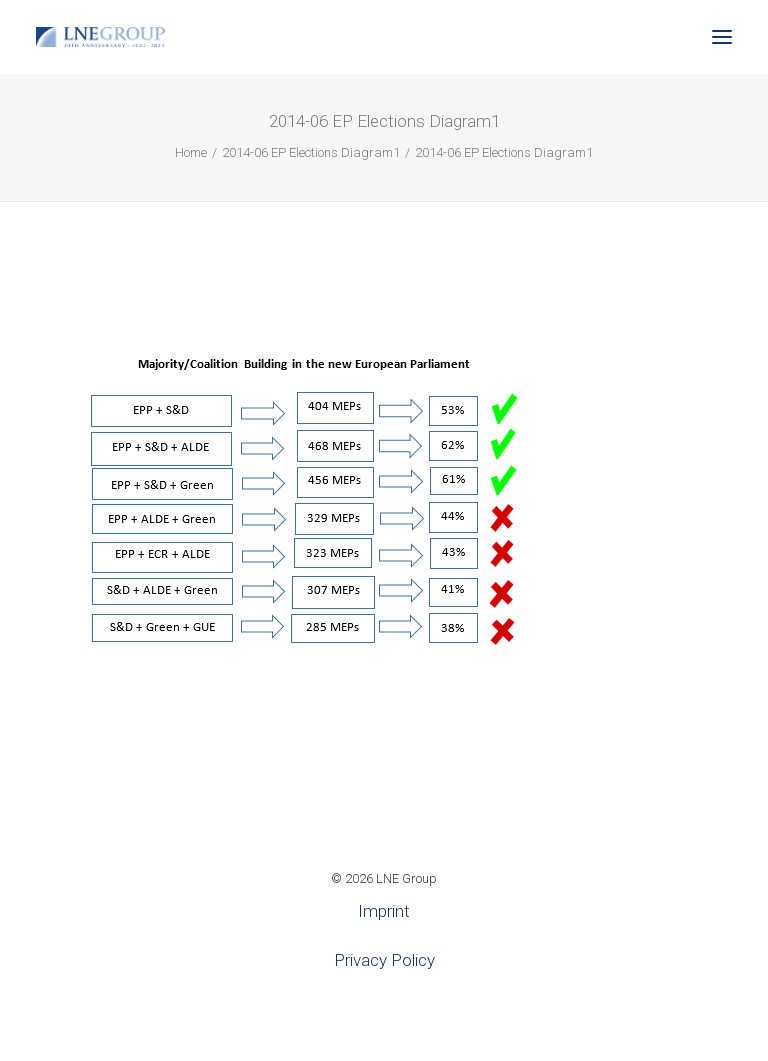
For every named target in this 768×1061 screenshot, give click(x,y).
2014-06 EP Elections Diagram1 (311, 152)
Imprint (384, 911)
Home (191, 152)
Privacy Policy (384, 960)
